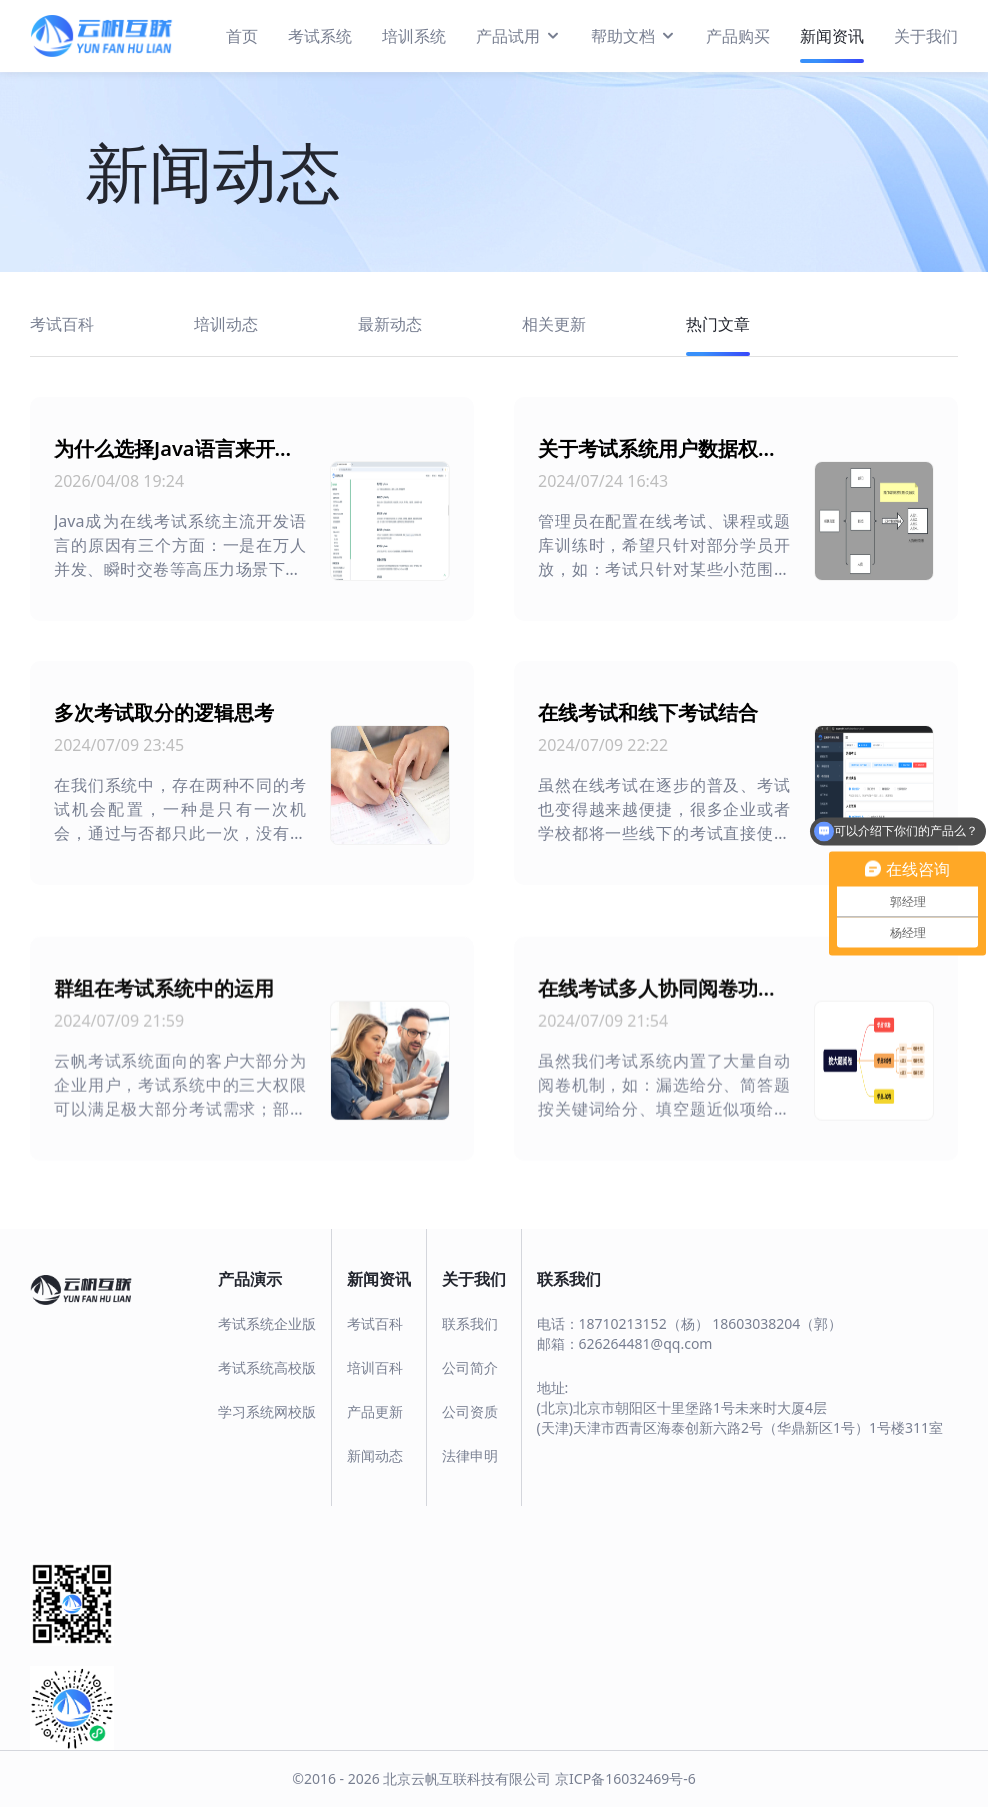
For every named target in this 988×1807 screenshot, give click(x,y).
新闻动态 (375, 1455)
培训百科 (375, 1367)
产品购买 (738, 36)
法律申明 (470, 1455)
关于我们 (926, 36)
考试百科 (375, 1323)
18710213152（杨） (644, 1323)
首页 (242, 36)
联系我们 (470, 1323)
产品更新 (375, 1411)
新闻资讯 (832, 36)
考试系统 (320, 36)
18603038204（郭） (777, 1323)
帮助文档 (633, 35)
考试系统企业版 (267, 1323)
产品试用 (518, 35)
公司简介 (470, 1367)
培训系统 (414, 36)
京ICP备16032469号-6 (625, 1778)
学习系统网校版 (267, 1411)
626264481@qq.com (646, 1343)
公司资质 (470, 1411)
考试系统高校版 (267, 1367)
